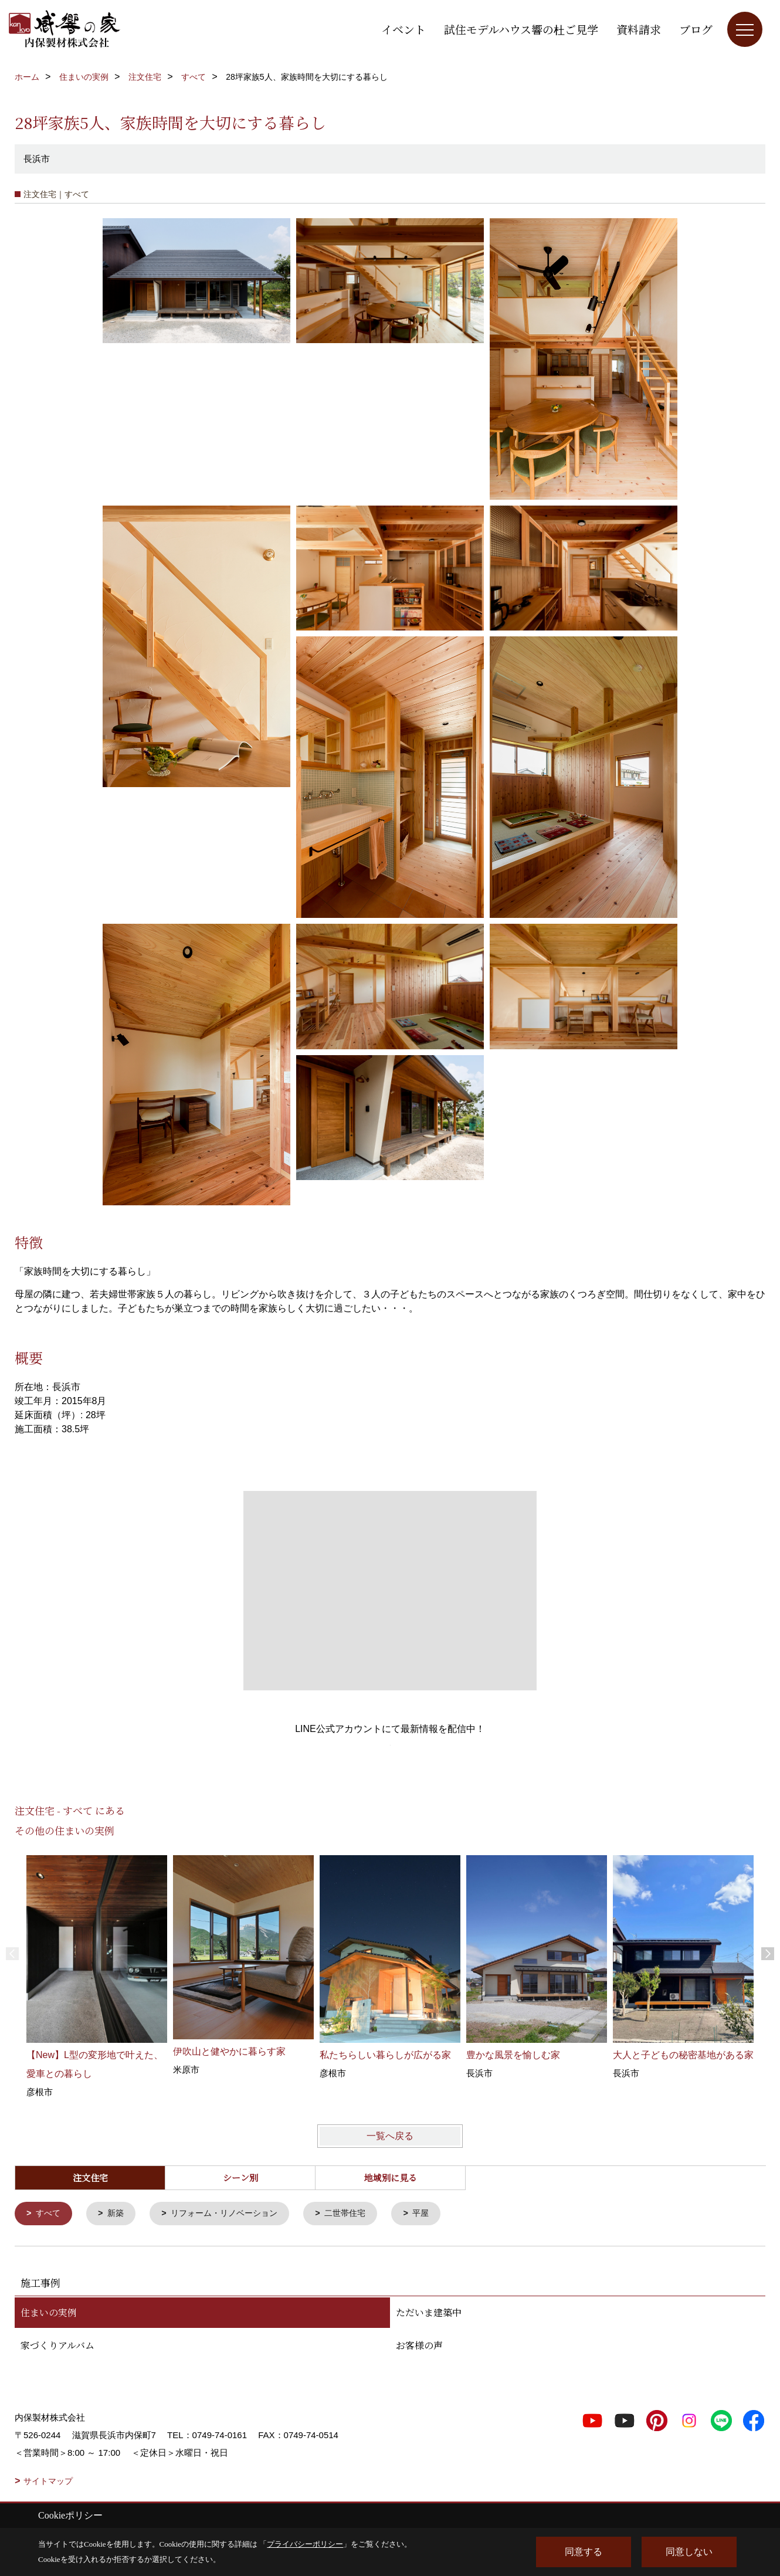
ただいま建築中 (429, 2313)
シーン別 (240, 2177)
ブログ (696, 29)
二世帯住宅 (359, 2214)
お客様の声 (419, 2346)
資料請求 (638, 29)
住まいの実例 (49, 2313)
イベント (403, 29)
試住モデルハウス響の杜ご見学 (521, 29)
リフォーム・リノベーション (232, 2214)
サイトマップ (48, 2481)
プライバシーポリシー (305, 2544)
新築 (118, 2214)
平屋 (437, 2214)
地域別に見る (390, 2177)
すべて (49, 2214)
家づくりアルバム (57, 2346)
